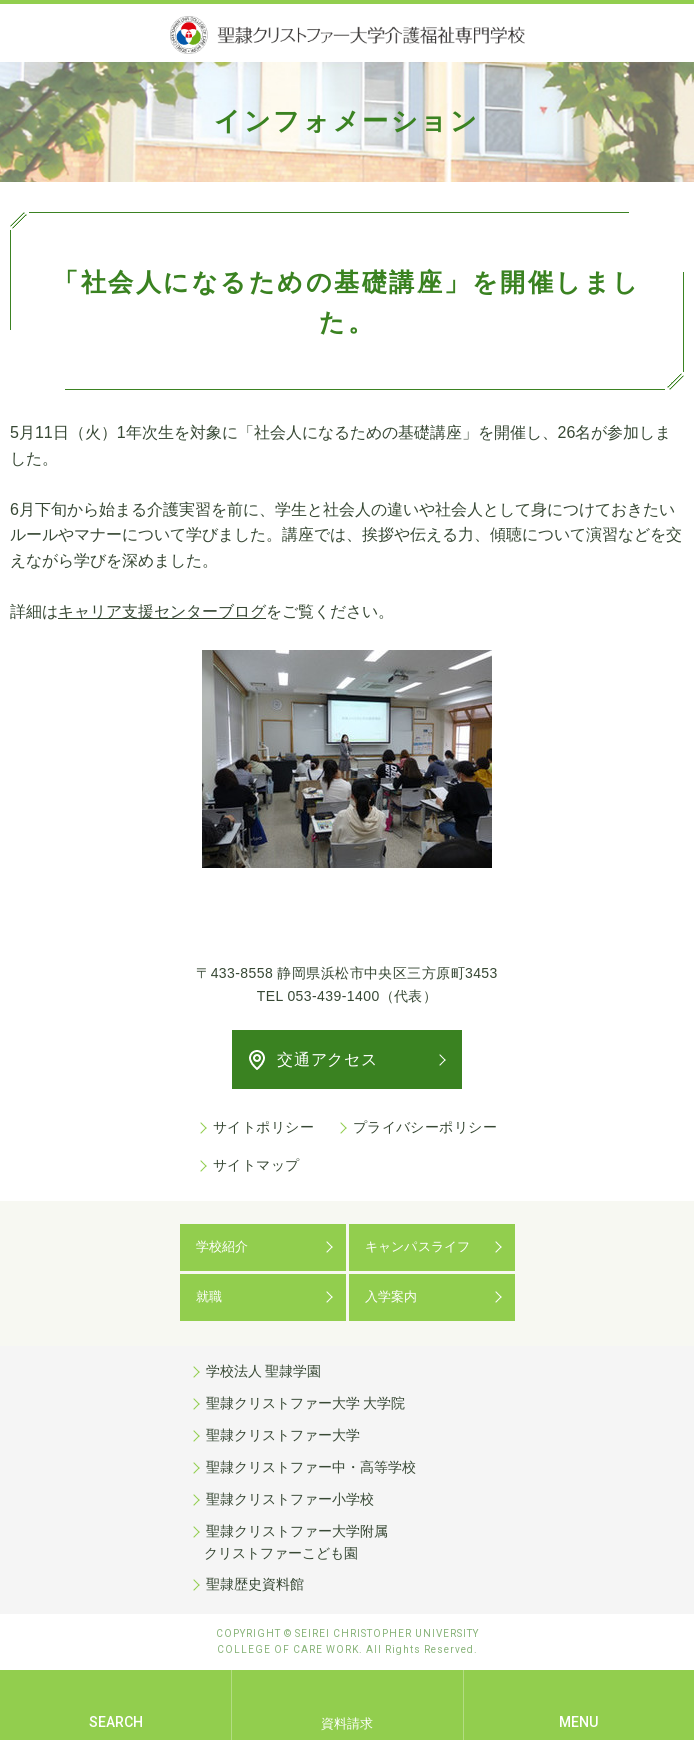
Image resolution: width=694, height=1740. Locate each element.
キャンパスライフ (418, 1246)
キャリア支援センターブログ (162, 611)
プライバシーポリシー (425, 1127)
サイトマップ (256, 1165)
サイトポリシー (263, 1127)
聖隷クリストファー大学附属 (347, 1543)
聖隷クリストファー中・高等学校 (311, 1467)
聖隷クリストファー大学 (283, 1435)
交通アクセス (327, 1059)
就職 (209, 1296)
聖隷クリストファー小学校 (290, 1499)
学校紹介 (222, 1246)
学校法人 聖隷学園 (264, 1371)
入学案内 (391, 1296)
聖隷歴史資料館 (255, 1584)
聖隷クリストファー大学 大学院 (306, 1403)
